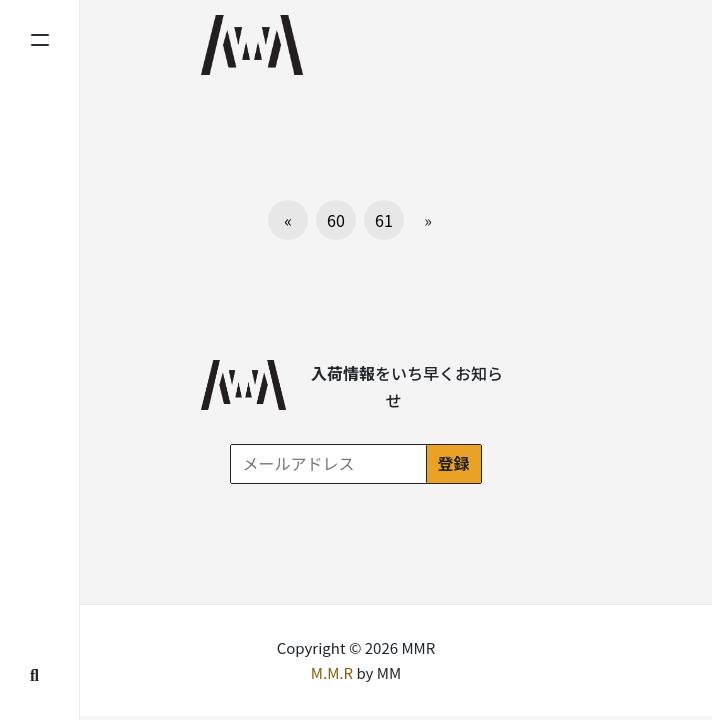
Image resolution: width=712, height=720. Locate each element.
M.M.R (332, 672)
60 (336, 220)
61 (384, 220)
